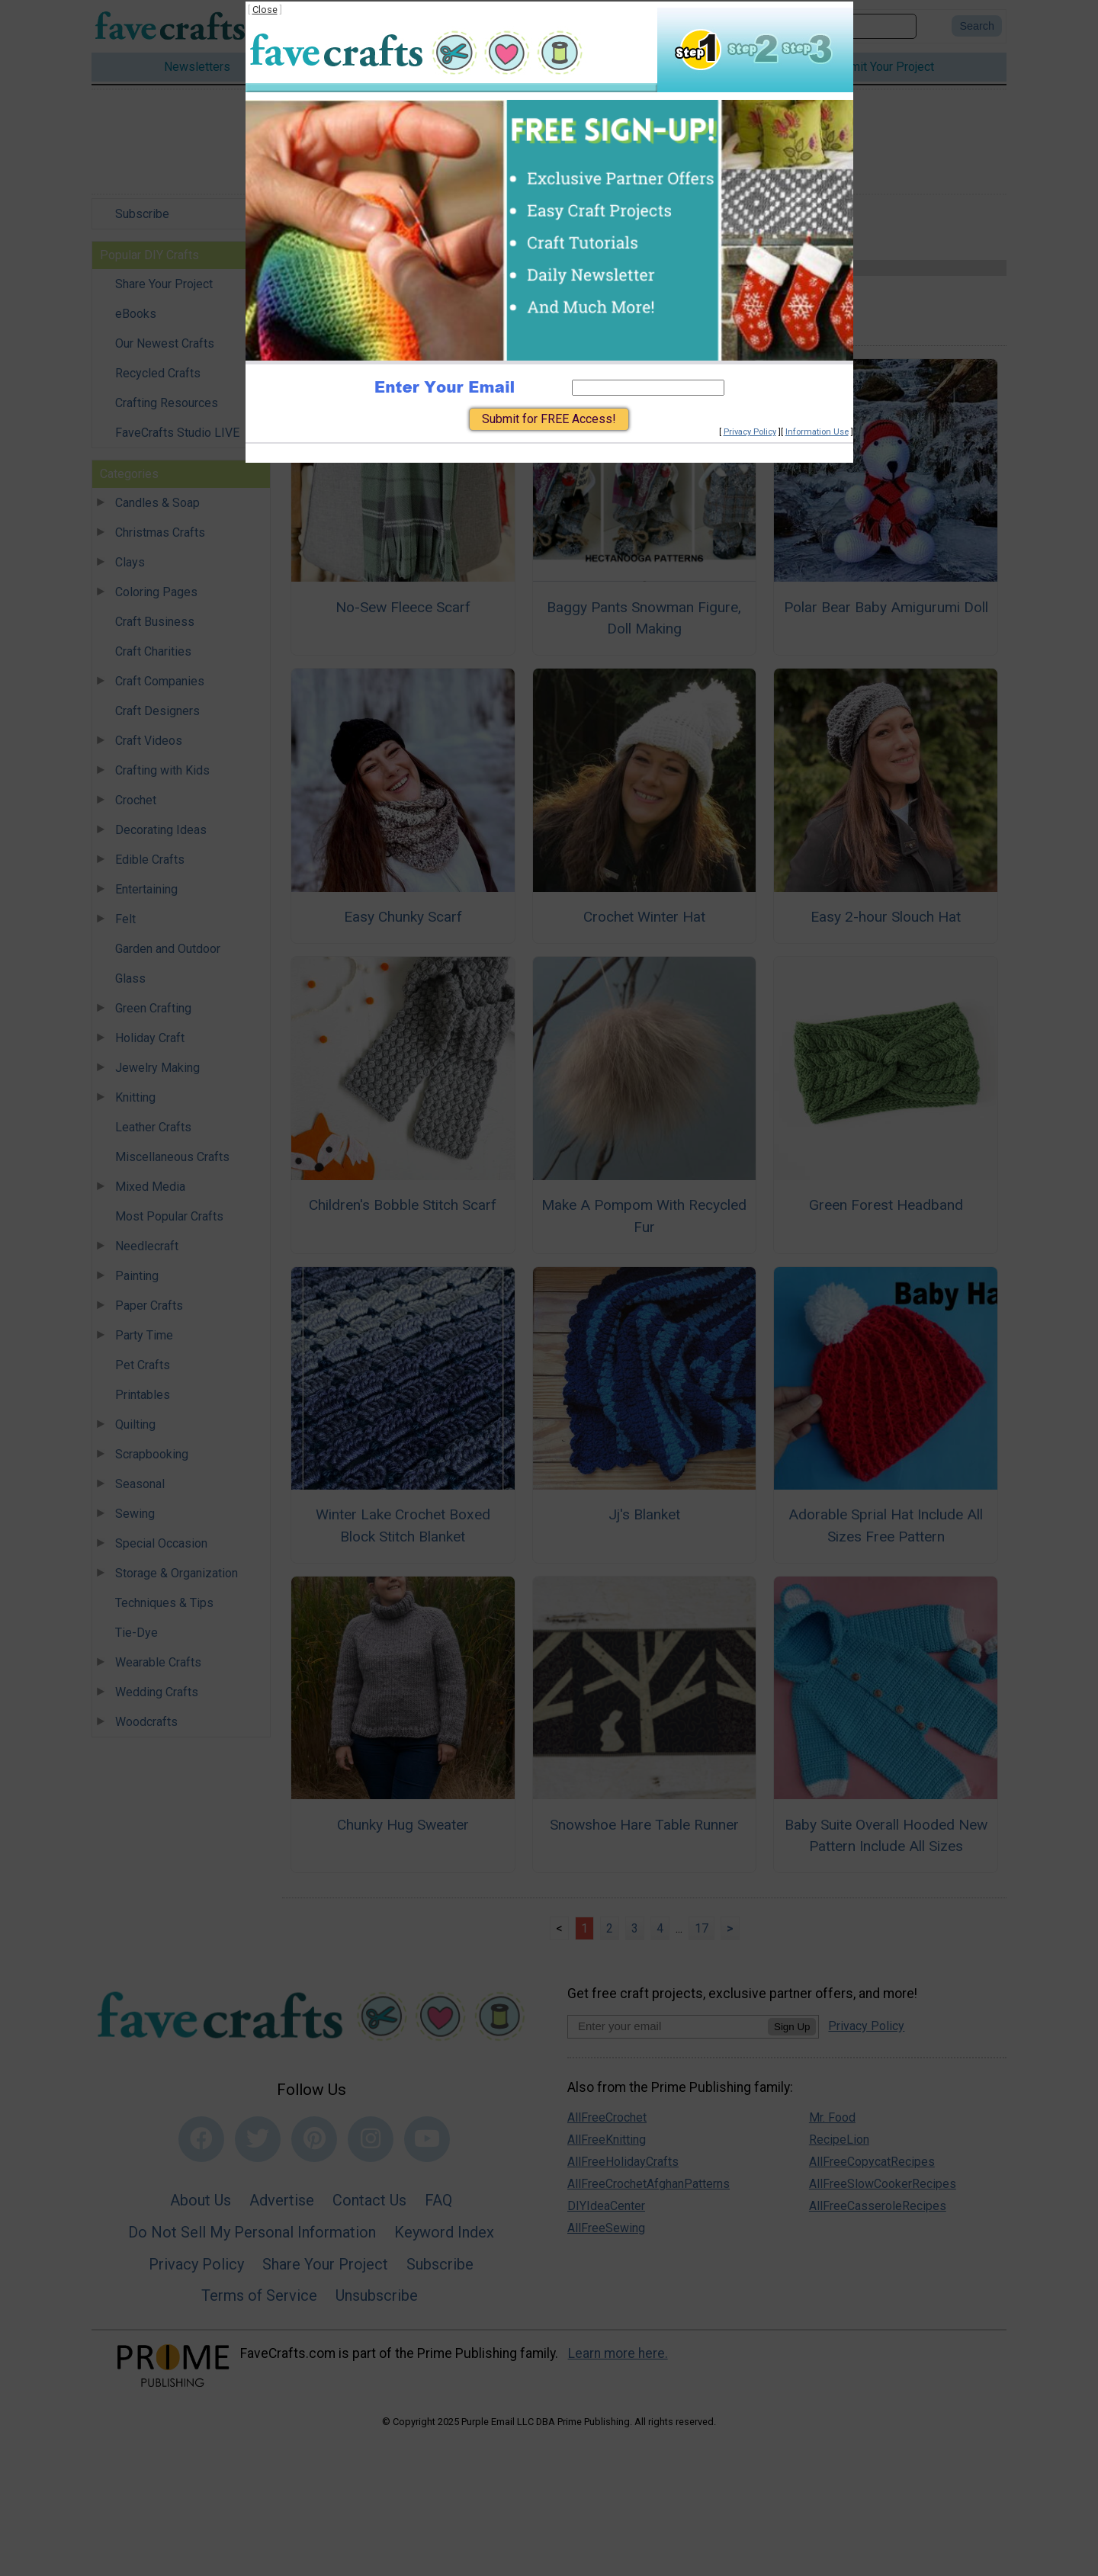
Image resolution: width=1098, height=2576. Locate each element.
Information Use (817, 432)
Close (265, 9)
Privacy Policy (750, 432)
